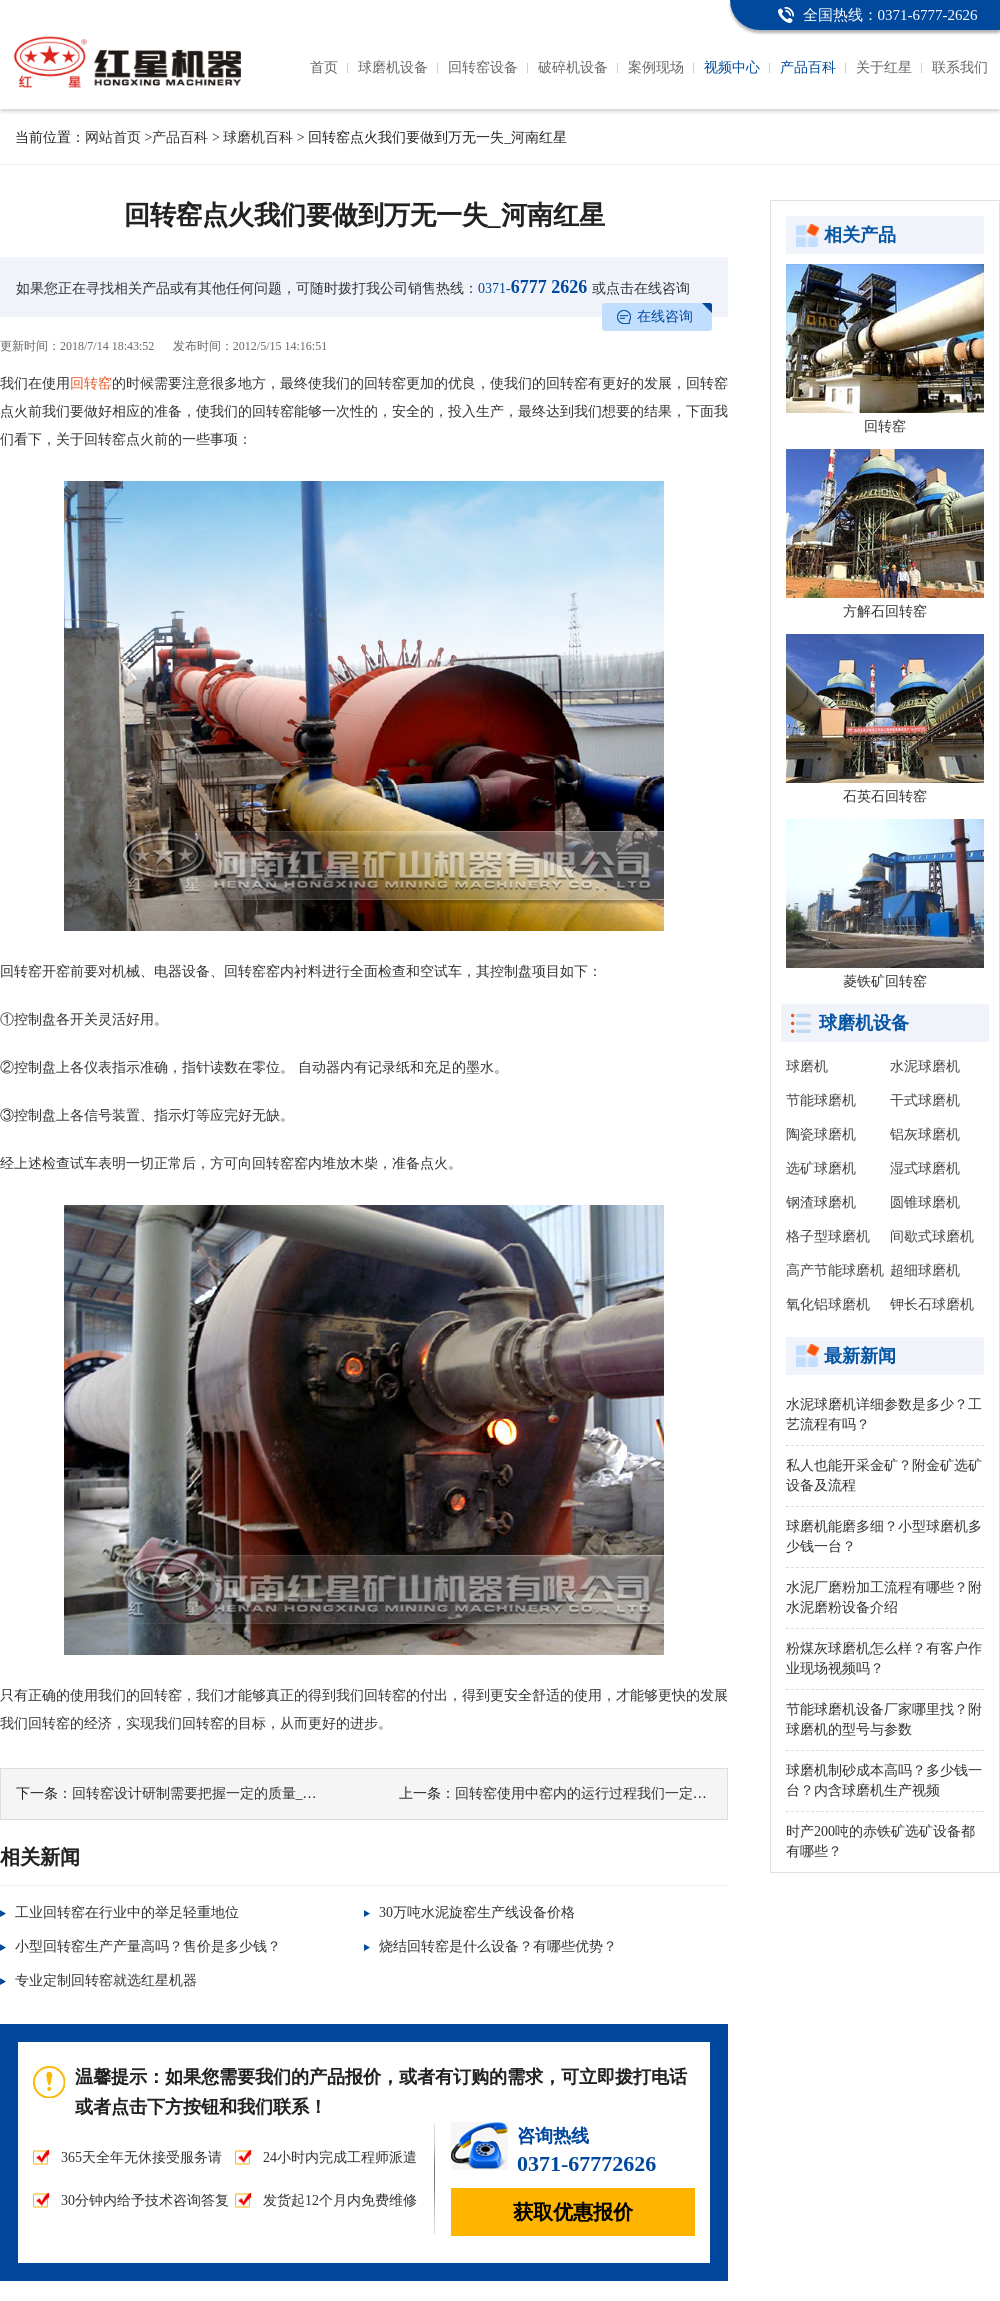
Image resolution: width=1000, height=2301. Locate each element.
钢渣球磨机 (821, 1202)
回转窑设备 (483, 67)
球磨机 (807, 1066)
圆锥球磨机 (925, 1202)
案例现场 (656, 67)
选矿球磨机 (821, 1168)
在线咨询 (665, 316)
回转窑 (91, 383)
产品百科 (808, 67)
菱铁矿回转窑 (885, 981)
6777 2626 (532, 287)
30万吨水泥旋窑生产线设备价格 (477, 1912)
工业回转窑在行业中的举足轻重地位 (127, 1912)
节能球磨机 (821, 1100)
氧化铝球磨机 (828, 1304)
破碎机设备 (573, 67)
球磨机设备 (393, 67)
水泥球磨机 (925, 1066)
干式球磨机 (925, 1100)
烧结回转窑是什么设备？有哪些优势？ (498, 1946)
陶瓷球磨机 (821, 1134)
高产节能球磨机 (835, 1270)
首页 (324, 67)
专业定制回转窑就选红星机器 (106, 1980)
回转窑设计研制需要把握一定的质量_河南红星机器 (229, 1793)
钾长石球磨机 (932, 1304)
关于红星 (884, 67)
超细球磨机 (925, 1270)
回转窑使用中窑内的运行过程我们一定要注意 (595, 1793)
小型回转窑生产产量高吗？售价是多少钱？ (148, 1946)
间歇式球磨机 (932, 1236)
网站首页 (113, 137)
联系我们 (960, 67)
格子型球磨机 (828, 1236)
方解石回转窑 (885, 611)
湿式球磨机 (925, 1168)
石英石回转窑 (885, 796)
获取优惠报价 (573, 2212)
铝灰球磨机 (925, 1134)
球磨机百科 (258, 137)
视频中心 (732, 67)
